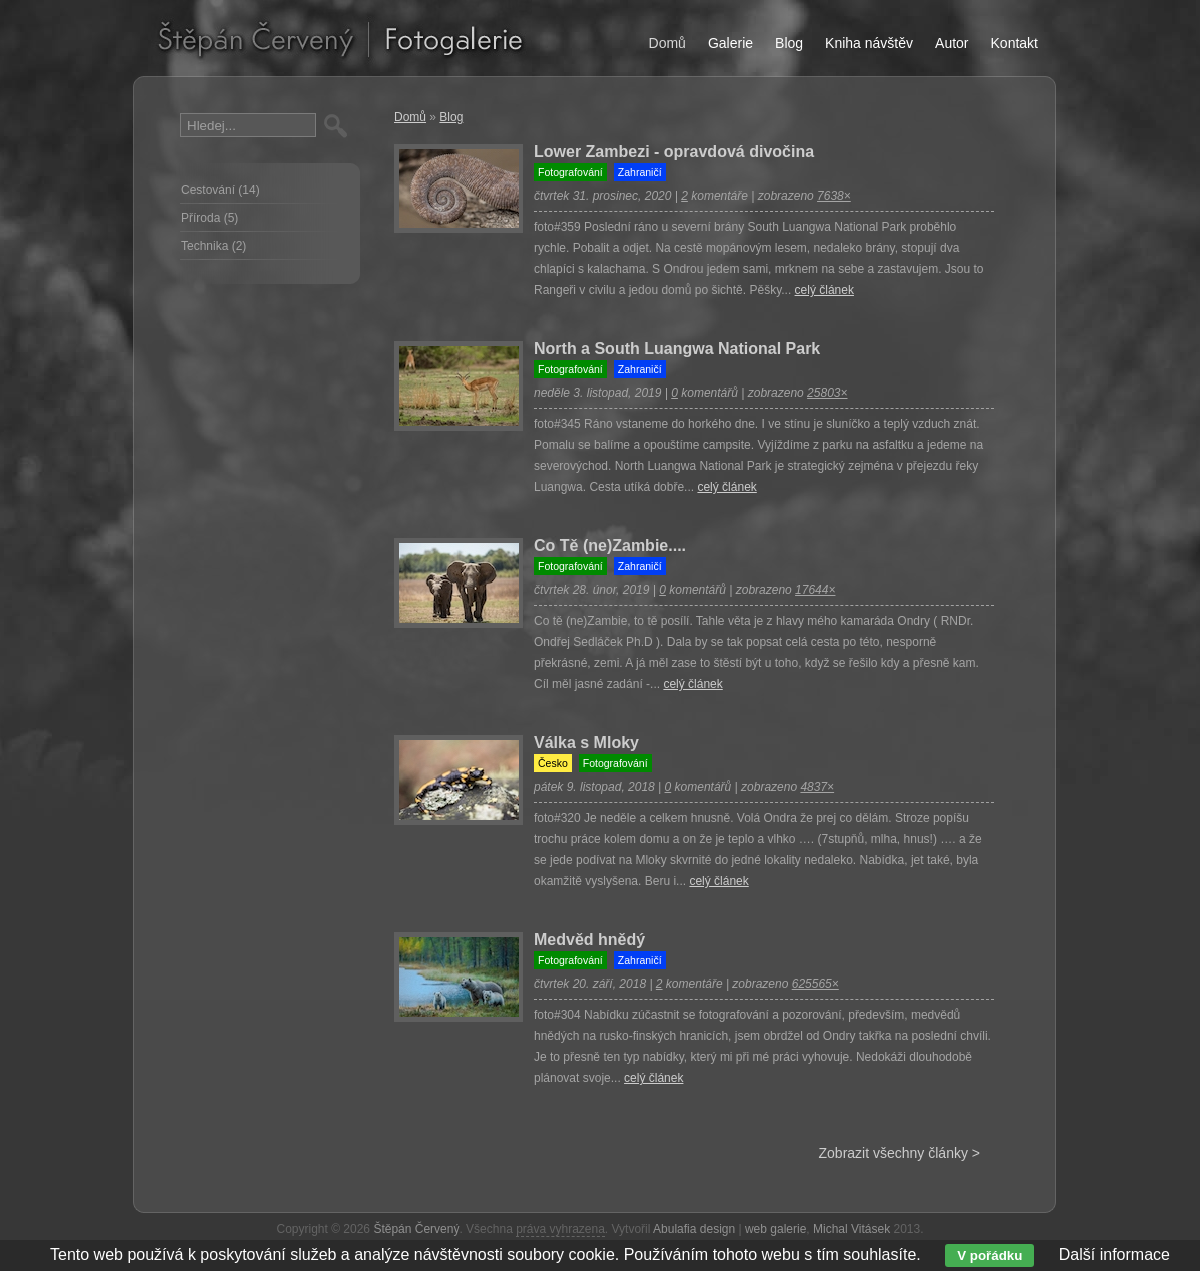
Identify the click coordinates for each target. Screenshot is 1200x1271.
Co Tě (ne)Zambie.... (610, 545)
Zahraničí (640, 172)
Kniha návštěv (869, 43)
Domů (410, 117)
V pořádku (989, 1255)
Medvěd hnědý (589, 939)
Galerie (730, 43)
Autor (951, 43)
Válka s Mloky (586, 742)
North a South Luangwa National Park (677, 348)
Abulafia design (694, 1229)
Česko (553, 763)
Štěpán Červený (416, 1229)
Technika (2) (213, 246)
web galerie (775, 1229)
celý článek (824, 290)
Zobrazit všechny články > (899, 1153)
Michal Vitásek (851, 1229)
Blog (451, 117)
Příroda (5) (209, 218)
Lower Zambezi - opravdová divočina (674, 151)
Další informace (1114, 1254)
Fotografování (570, 172)
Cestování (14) (220, 190)
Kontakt (1014, 43)
